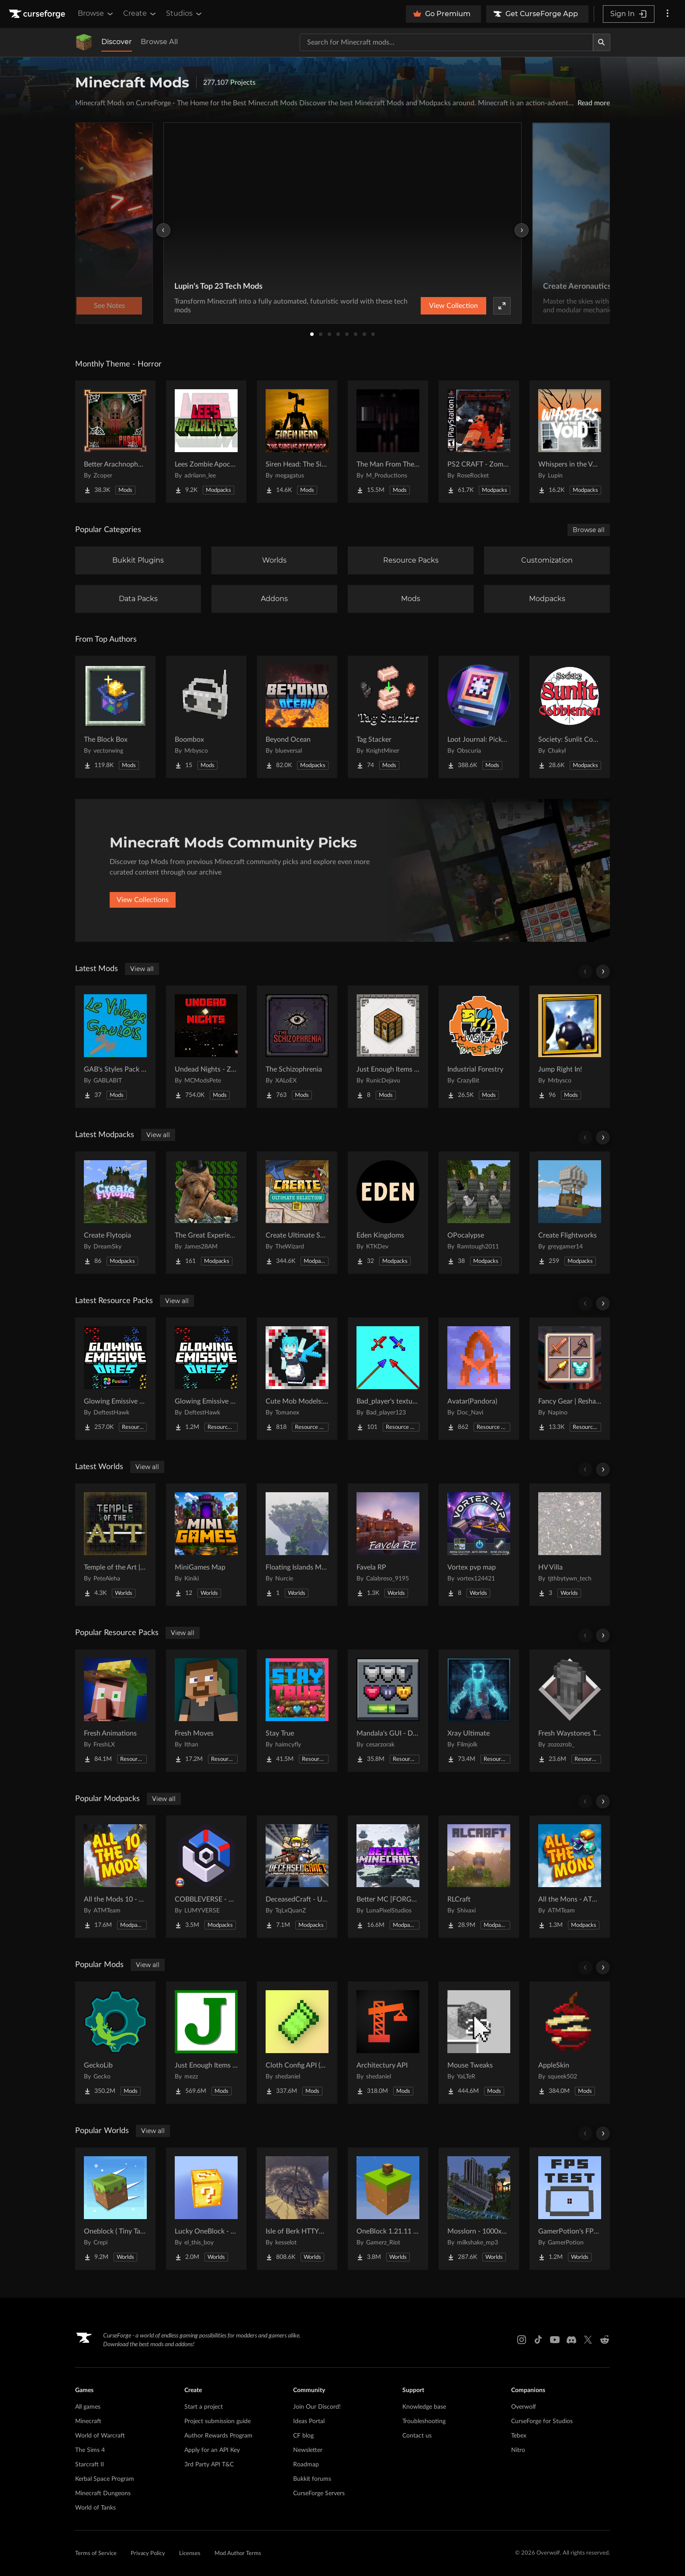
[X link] (588, 2339)
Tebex (518, 2436)
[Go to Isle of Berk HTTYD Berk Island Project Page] (297, 2208)
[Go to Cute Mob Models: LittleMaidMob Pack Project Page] (297, 1378)
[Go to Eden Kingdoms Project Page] (388, 1212)
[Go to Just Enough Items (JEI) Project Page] (206, 2042)
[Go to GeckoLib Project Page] (115, 2042)
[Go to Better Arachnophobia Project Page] (115, 441)
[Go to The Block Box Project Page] (115, 717)
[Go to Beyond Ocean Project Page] (297, 717)
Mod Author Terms (237, 2553)
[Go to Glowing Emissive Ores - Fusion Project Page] (115, 1378)
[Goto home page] (38, 14)
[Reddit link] (604, 2339)
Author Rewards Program (218, 2436)
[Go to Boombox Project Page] (206, 717)
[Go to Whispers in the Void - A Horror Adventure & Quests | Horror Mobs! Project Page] (569, 441)
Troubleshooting (424, 2421)
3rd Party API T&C (209, 2465)
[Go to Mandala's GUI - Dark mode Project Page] (388, 1710)
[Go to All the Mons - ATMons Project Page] (569, 1876)
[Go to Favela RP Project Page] (388, 1544)
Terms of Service (96, 2553)
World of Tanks (95, 2508)
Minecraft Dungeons (103, 2493)
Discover (116, 42)
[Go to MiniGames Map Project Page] (206, 1544)
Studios (184, 13)
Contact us (417, 2436)
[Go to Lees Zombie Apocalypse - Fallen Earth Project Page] (206, 441)
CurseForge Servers (319, 2493)
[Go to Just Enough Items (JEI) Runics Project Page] (388, 1046)
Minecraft (88, 2421)
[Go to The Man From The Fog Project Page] (388, 441)
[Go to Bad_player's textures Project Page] (388, 1378)
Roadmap (306, 2465)
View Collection (453, 305)
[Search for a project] (446, 42)
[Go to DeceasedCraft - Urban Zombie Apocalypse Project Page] (297, 1876)
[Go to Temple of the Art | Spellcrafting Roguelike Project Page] (115, 1544)
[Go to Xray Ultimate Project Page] (479, 1710)
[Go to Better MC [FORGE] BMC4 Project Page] (388, 1876)
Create (140, 13)
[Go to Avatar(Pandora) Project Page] (479, 1378)
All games (87, 2407)
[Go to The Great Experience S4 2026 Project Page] (206, 1212)
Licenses (190, 2553)
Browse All (159, 42)
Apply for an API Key (212, 2450)
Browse (96, 13)
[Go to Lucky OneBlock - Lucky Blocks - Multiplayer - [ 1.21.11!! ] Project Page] (206, 2208)
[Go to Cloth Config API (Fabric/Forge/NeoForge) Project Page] (297, 2042)
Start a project (203, 2407)
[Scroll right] (603, 972)
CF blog (303, 2436)
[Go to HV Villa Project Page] (569, 1544)
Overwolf (523, 2407)
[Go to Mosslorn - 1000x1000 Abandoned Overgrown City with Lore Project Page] (479, 2208)
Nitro (518, 2450)
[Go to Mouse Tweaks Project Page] (479, 2042)
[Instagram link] (521, 2339)
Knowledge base (424, 2407)
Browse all (589, 530)
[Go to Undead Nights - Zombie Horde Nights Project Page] (206, 1046)
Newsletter (307, 2450)
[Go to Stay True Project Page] (297, 1710)
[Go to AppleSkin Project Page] (569, 2042)
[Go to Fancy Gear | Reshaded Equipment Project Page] (569, 1378)
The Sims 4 (90, 2450)
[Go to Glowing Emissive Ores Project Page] (206, 1378)
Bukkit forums (312, 2479)
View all (142, 969)
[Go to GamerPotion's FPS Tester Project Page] (569, 2208)
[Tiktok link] (538, 2339)
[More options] (667, 14)
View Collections (143, 899)
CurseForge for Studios (542, 2421)
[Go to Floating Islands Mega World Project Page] (297, 1544)
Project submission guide (217, 2421)
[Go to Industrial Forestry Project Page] (479, 1046)
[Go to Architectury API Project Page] (388, 2042)
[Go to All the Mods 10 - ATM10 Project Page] (115, 1876)
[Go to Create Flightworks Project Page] (569, 1212)
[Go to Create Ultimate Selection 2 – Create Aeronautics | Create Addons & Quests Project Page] (297, 1212)
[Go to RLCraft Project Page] (479, 1876)
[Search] (601, 42)
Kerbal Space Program (104, 2479)
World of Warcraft (100, 2436)
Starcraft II (89, 2465)
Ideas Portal (309, 2421)
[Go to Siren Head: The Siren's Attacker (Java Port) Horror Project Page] (297, 441)
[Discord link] (571, 2339)
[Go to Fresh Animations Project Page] (115, 1710)
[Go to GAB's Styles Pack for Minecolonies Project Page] (115, 1046)
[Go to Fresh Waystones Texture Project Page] (569, 1710)
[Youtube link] (555, 2339)
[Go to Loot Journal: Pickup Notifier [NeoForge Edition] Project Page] (479, 717)
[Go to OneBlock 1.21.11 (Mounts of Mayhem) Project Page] (388, 2208)
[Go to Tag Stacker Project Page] (388, 717)
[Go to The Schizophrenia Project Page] (297, 1046)
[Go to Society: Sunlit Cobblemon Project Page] (569, 717)
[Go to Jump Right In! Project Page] (569, 1046)
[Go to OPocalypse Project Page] (479, 1212)
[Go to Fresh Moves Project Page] (206, 1710)
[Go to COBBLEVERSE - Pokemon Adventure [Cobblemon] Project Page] (206, 1876)
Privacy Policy (148, 2553)
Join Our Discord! (317, 2407)
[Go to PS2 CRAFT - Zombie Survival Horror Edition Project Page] (479, 441)
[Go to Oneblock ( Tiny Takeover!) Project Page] (115, 2208)
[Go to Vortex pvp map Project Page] (479, 1544)
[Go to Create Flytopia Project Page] (115, 1212)
